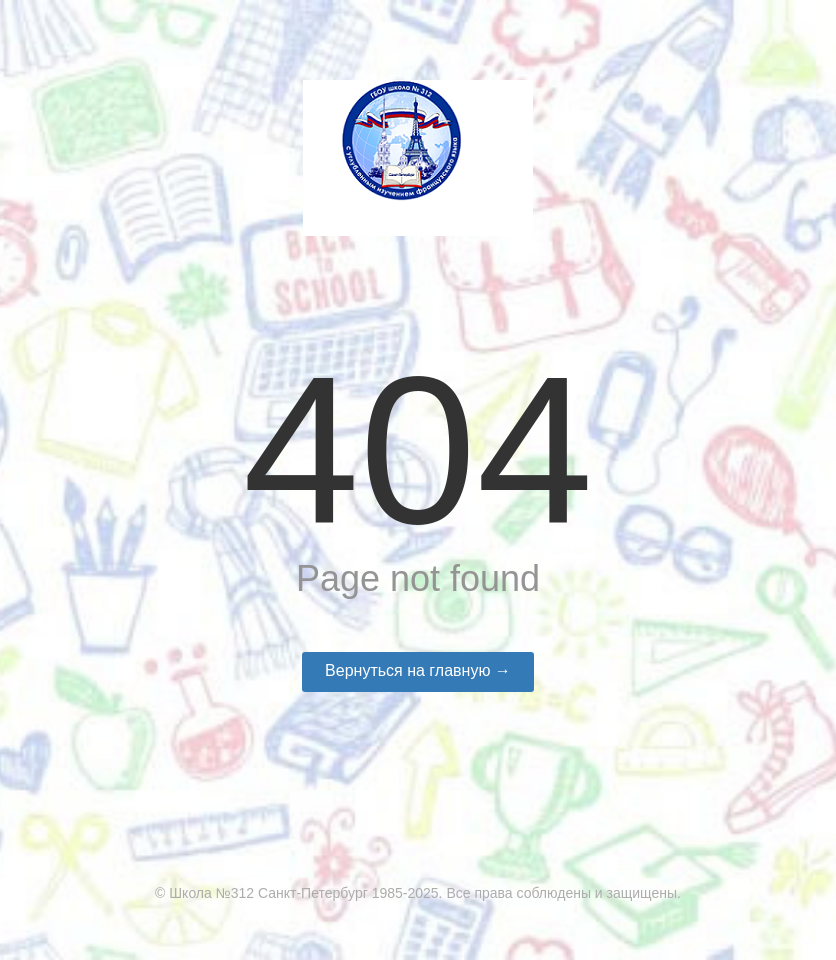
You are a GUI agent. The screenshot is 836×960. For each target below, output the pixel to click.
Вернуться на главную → (418, 670)
